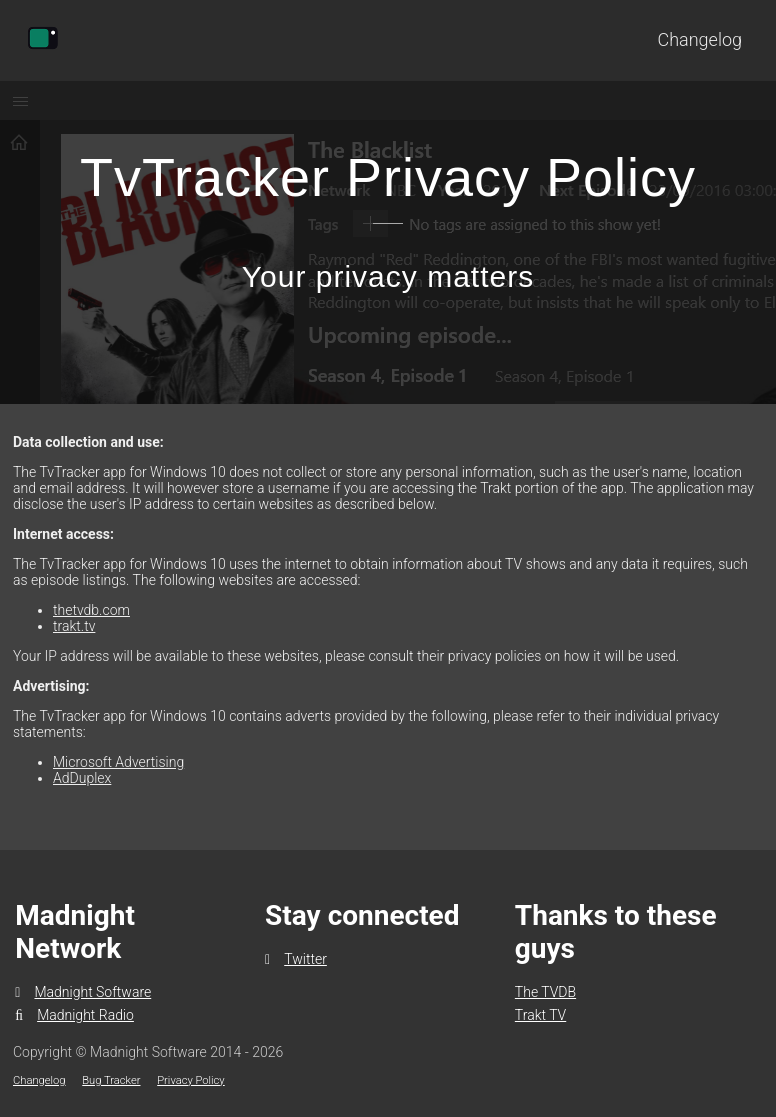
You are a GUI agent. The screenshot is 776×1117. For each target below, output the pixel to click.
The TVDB (545, 992)
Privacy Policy (190, 1080)
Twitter (296, 959)
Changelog (699, 39)
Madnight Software (83, 992)
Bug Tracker (111, 1080)
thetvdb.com (91, 610)
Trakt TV (540, 1015)
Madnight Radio (74, 1015)
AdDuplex (82, 778)
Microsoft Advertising (118, 762)
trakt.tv (74, 626)
